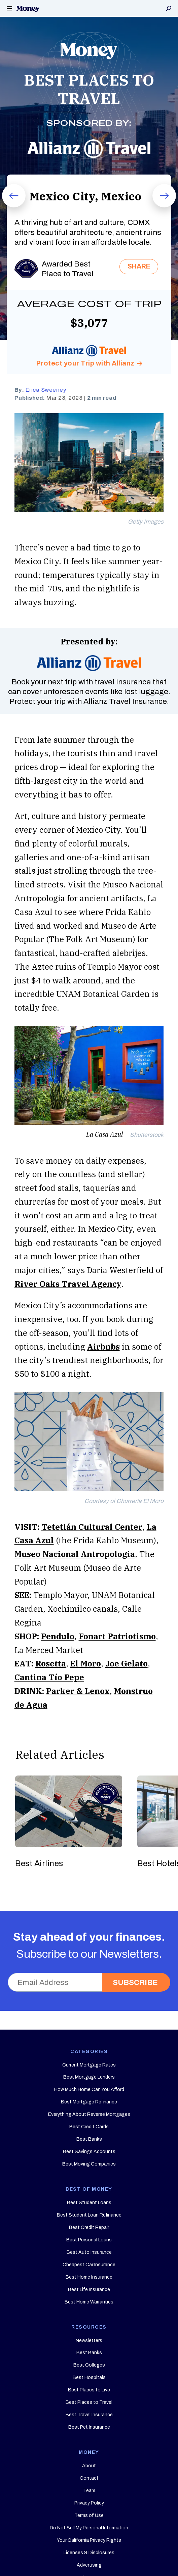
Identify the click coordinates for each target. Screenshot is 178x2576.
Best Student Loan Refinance (89, 2215)
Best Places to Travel (89, 2402)
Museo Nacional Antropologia (74, 1554)
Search (169, 8)
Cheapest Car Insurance (89, 2264)
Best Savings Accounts (89, 2151)
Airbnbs (103, 1346)
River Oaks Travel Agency (67, 1283)
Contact (89, 2478)
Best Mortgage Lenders (89, 2077)
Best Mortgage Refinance (89, 2101)
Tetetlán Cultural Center (91, 1526)
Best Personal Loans (89, 2239)
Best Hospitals (89, 2377)
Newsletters (89, 2340)
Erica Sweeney (46, 390)
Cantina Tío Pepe (49, 1677)
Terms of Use (89, 2515)
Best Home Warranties (89, 2301)
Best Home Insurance (89, 2277)
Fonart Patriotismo (117, 1636)
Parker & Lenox (78, 1691)
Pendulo (57, 1636)
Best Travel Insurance (89, 2414)
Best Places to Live (89, 2389)
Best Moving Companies (89, 2164)
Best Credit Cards (89, 2126)
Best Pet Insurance (89, 2427)
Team (89, 2490)
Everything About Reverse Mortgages (89, 2114)
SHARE (139, 266)
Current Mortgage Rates (89, 2065)
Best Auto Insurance (89, 2252)
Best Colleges (89, 2365)
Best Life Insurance (89, 2289)
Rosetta (50, 1663)
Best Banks (89, 2139)
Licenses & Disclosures (89, 2552)
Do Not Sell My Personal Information (89, 2527)
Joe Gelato (126, 1663)
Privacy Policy (89, 2503)
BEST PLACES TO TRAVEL (89, 89)
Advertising (89, 2565)
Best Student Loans (89, 2202)
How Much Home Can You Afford (89, 2089)
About (89, 2465)
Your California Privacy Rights (89, 2540)
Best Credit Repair (89, 2227)
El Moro (85, 1663)
